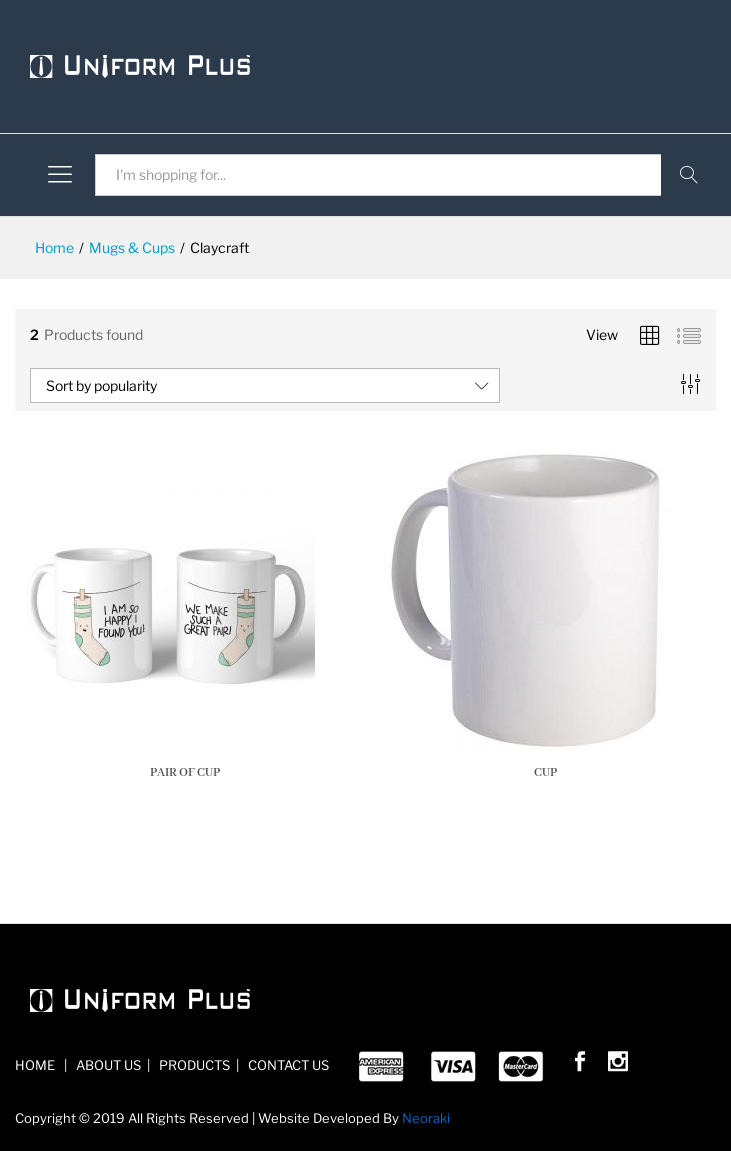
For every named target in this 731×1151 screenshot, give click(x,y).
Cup (545, 772)
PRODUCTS (193, 1065)
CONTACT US (287, 1065)
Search (688, 175)
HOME (36, 1065)
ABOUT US (107, 1065)
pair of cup (185, 772)
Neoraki (426, 1118)
